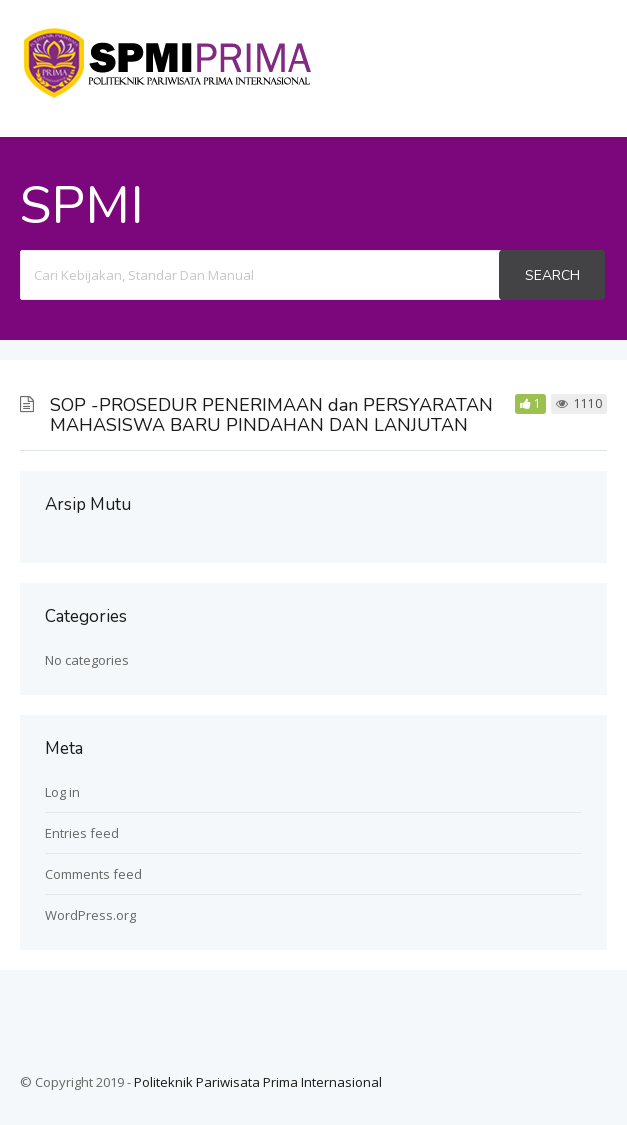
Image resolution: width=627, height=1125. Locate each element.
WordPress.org (90, 915)
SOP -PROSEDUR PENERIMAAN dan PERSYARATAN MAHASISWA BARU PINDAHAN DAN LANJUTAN (271, 415)
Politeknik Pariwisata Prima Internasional (258, 1082)
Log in (62, 792)
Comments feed (93, 874)
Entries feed (82, 833)
